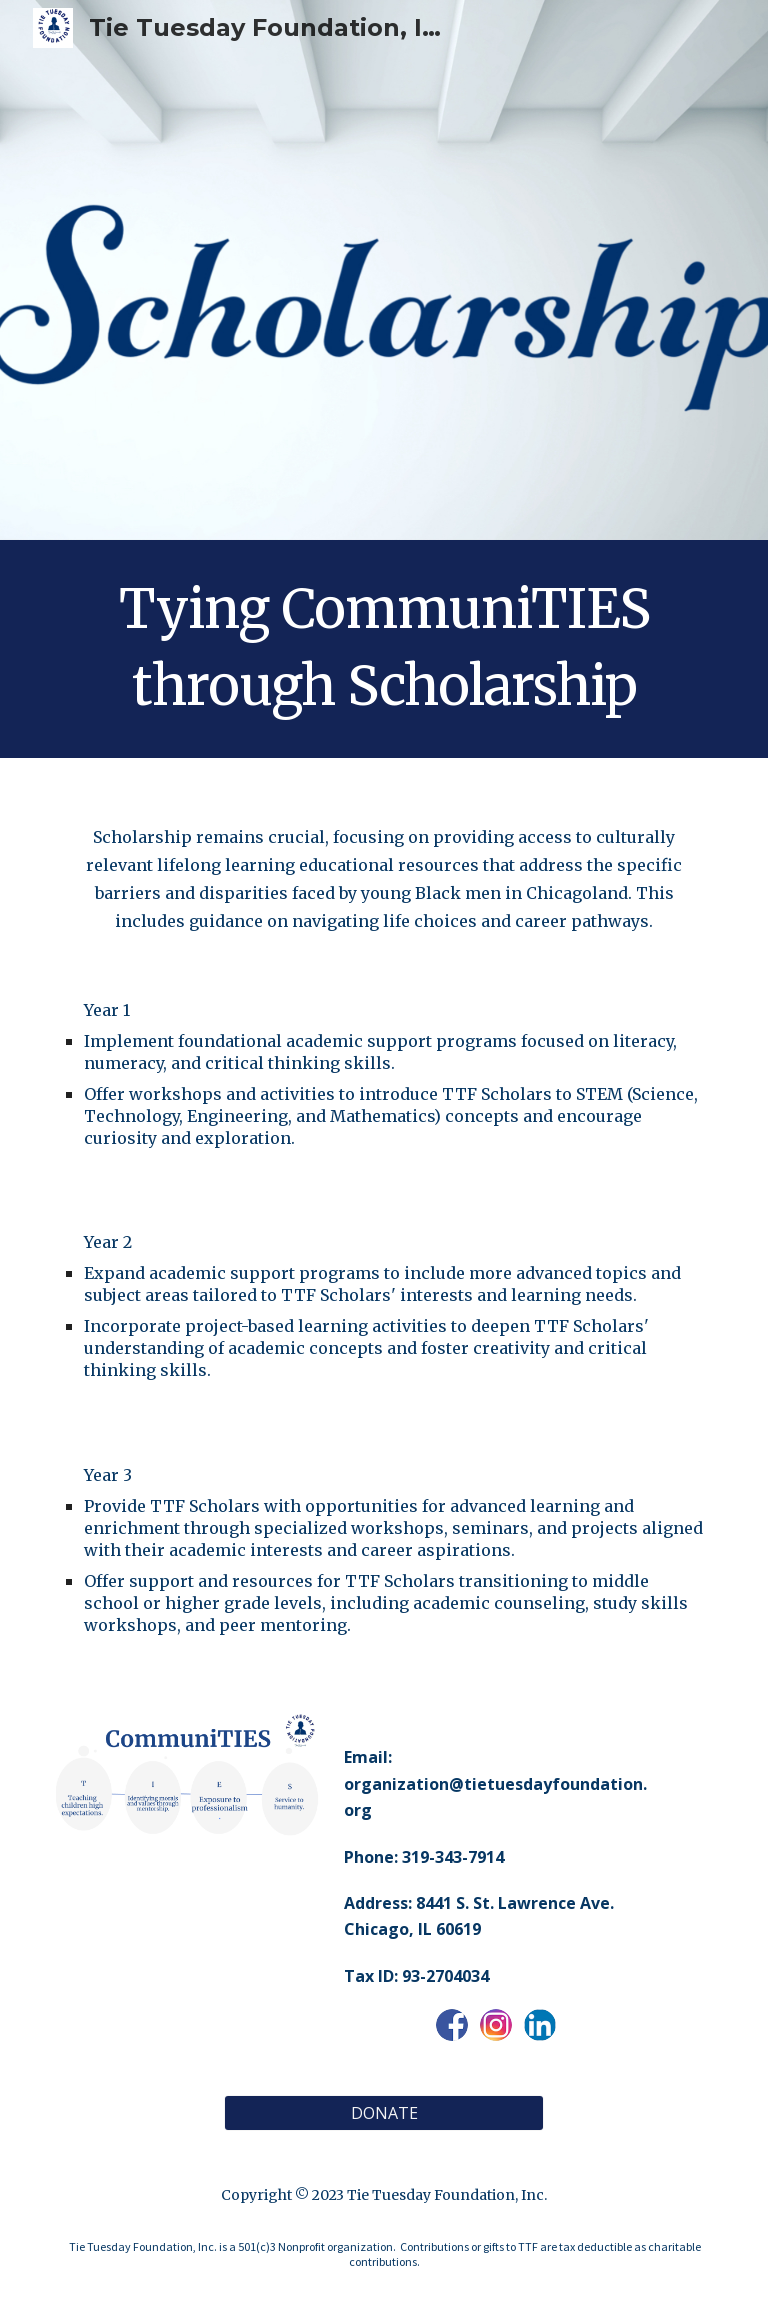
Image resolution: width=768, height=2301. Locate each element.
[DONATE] (383, 2113)
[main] (383, 649)
